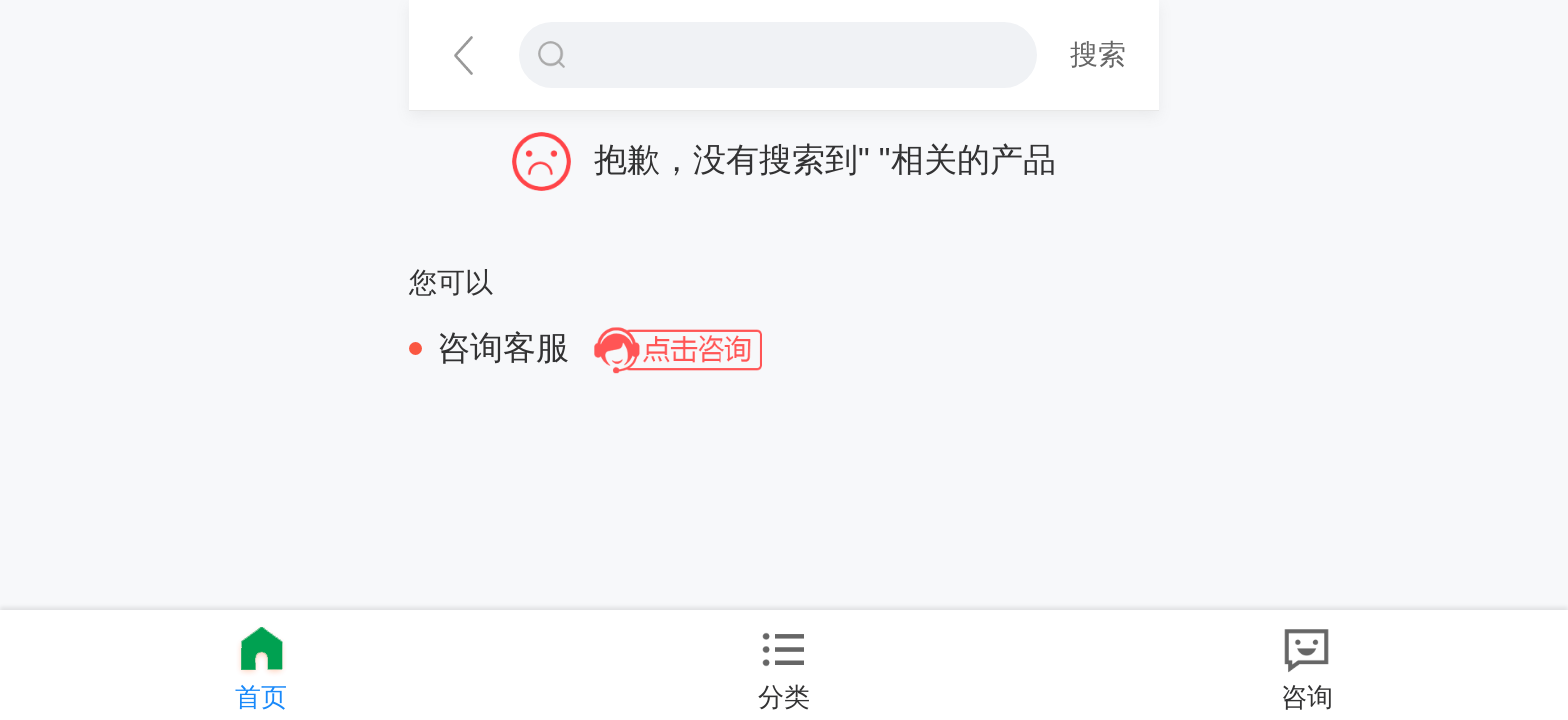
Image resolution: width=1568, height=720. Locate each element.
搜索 (1098, 54)
